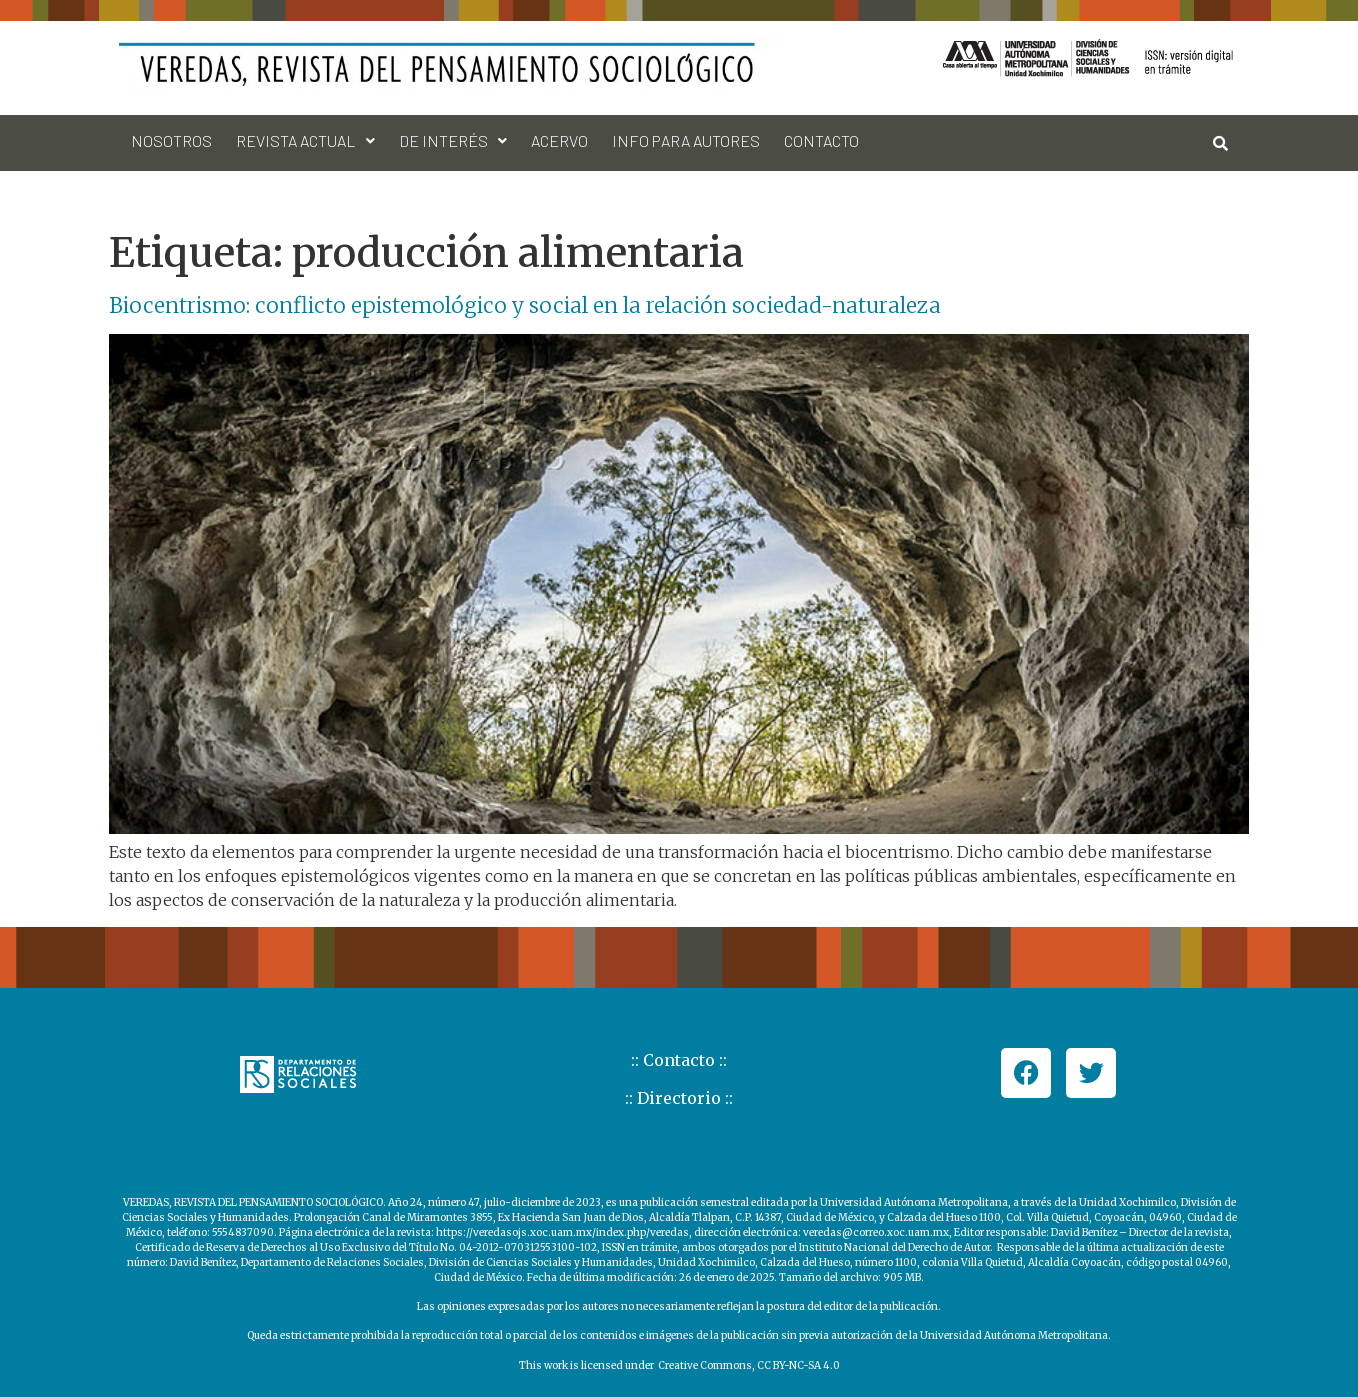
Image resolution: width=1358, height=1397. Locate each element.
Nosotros (171, 140)
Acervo (559, 140)
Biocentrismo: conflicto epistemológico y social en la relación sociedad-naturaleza (525, 305)
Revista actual (305, 140)
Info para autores (686, 140)
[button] (305, 141)
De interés (453, 140)
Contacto (821, 140)
